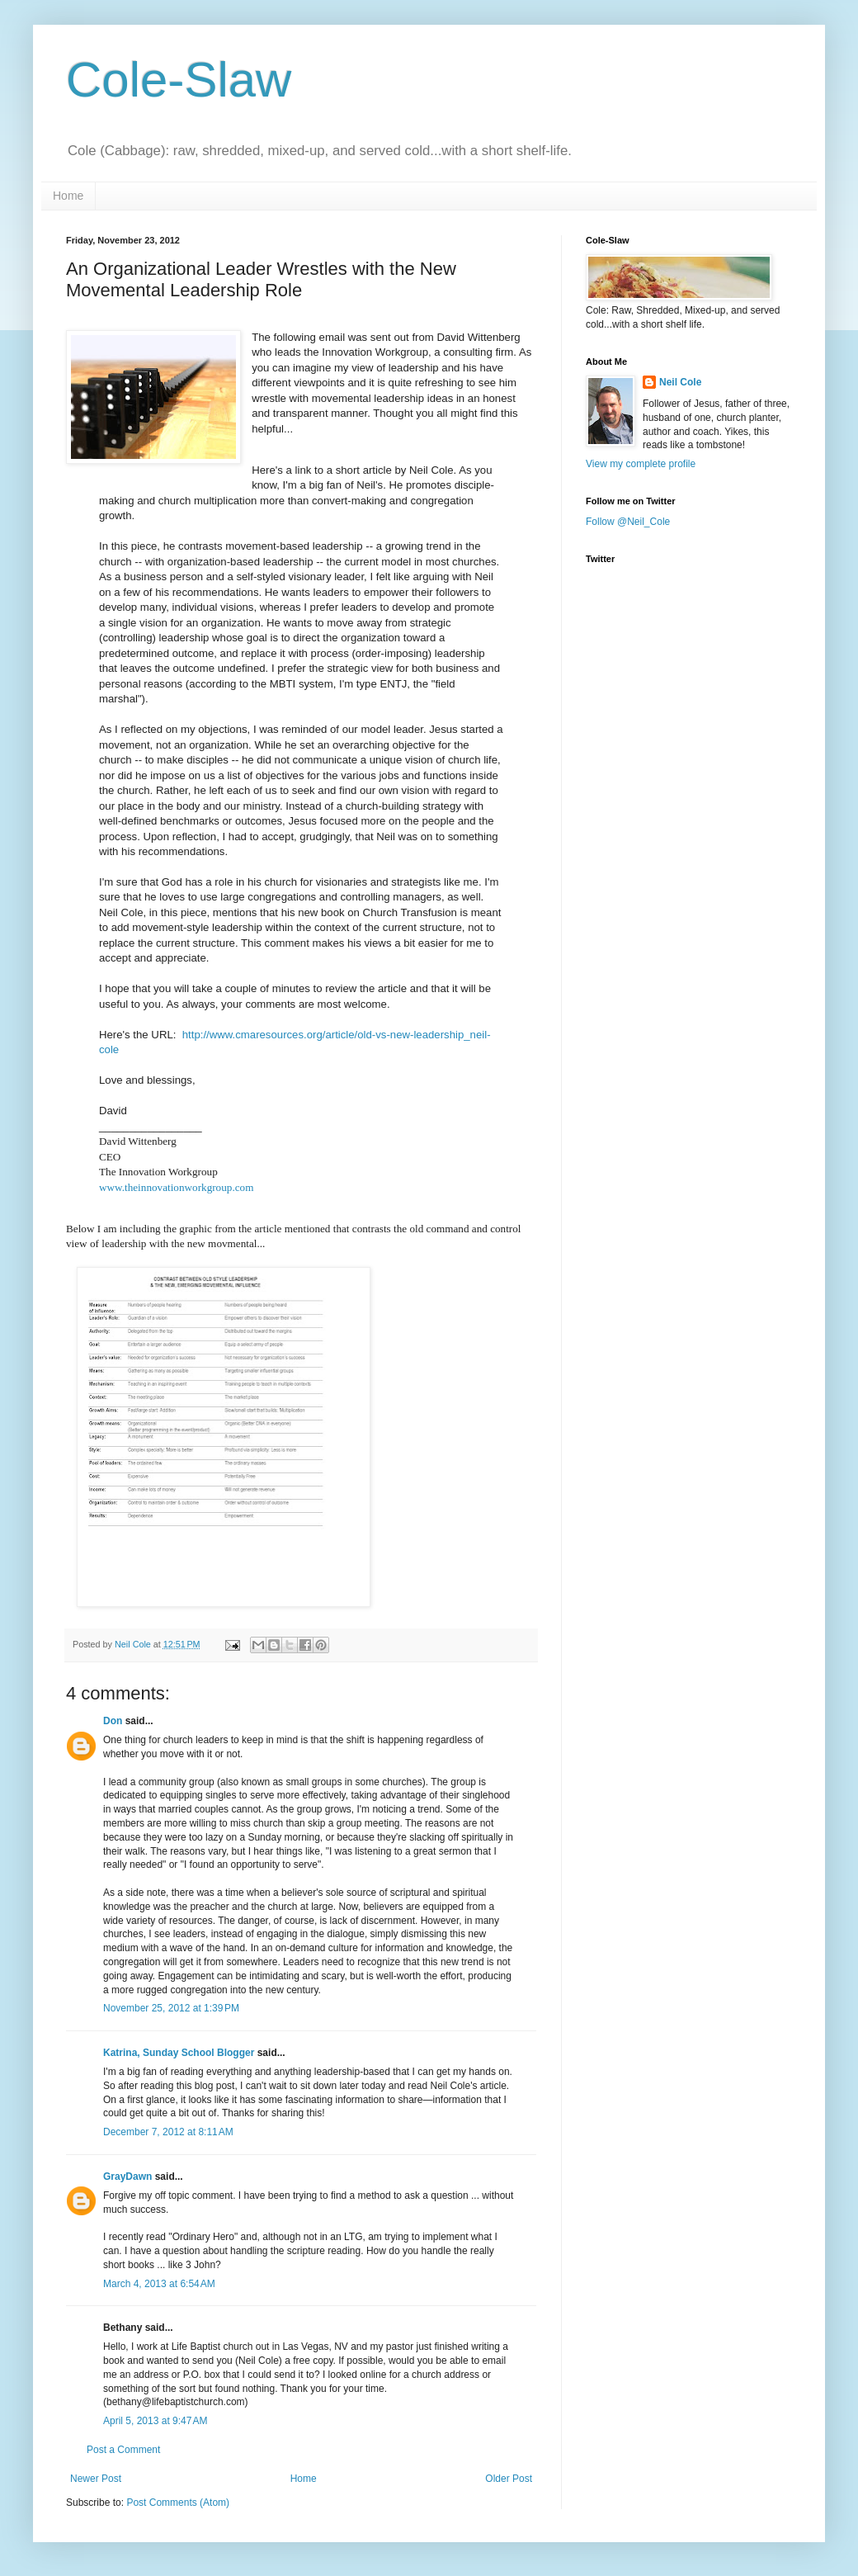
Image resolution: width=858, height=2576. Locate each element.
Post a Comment (123, 2449)
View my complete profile (640, 464)
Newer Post (95, 2478)
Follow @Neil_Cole (628, 521)
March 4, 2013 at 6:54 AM (159, 2284)
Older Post (508, 2478)
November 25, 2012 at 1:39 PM (171, 2008)
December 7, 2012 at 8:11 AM (168, 2132)
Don (112, 1721)
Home (68, 195)
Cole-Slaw (178, 79)
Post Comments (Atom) (177, 2502)
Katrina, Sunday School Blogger (178, 2052)
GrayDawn (127, 2176)
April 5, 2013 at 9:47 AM (155, 2421)
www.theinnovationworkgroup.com (176, 1187)
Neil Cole (680, 382)
